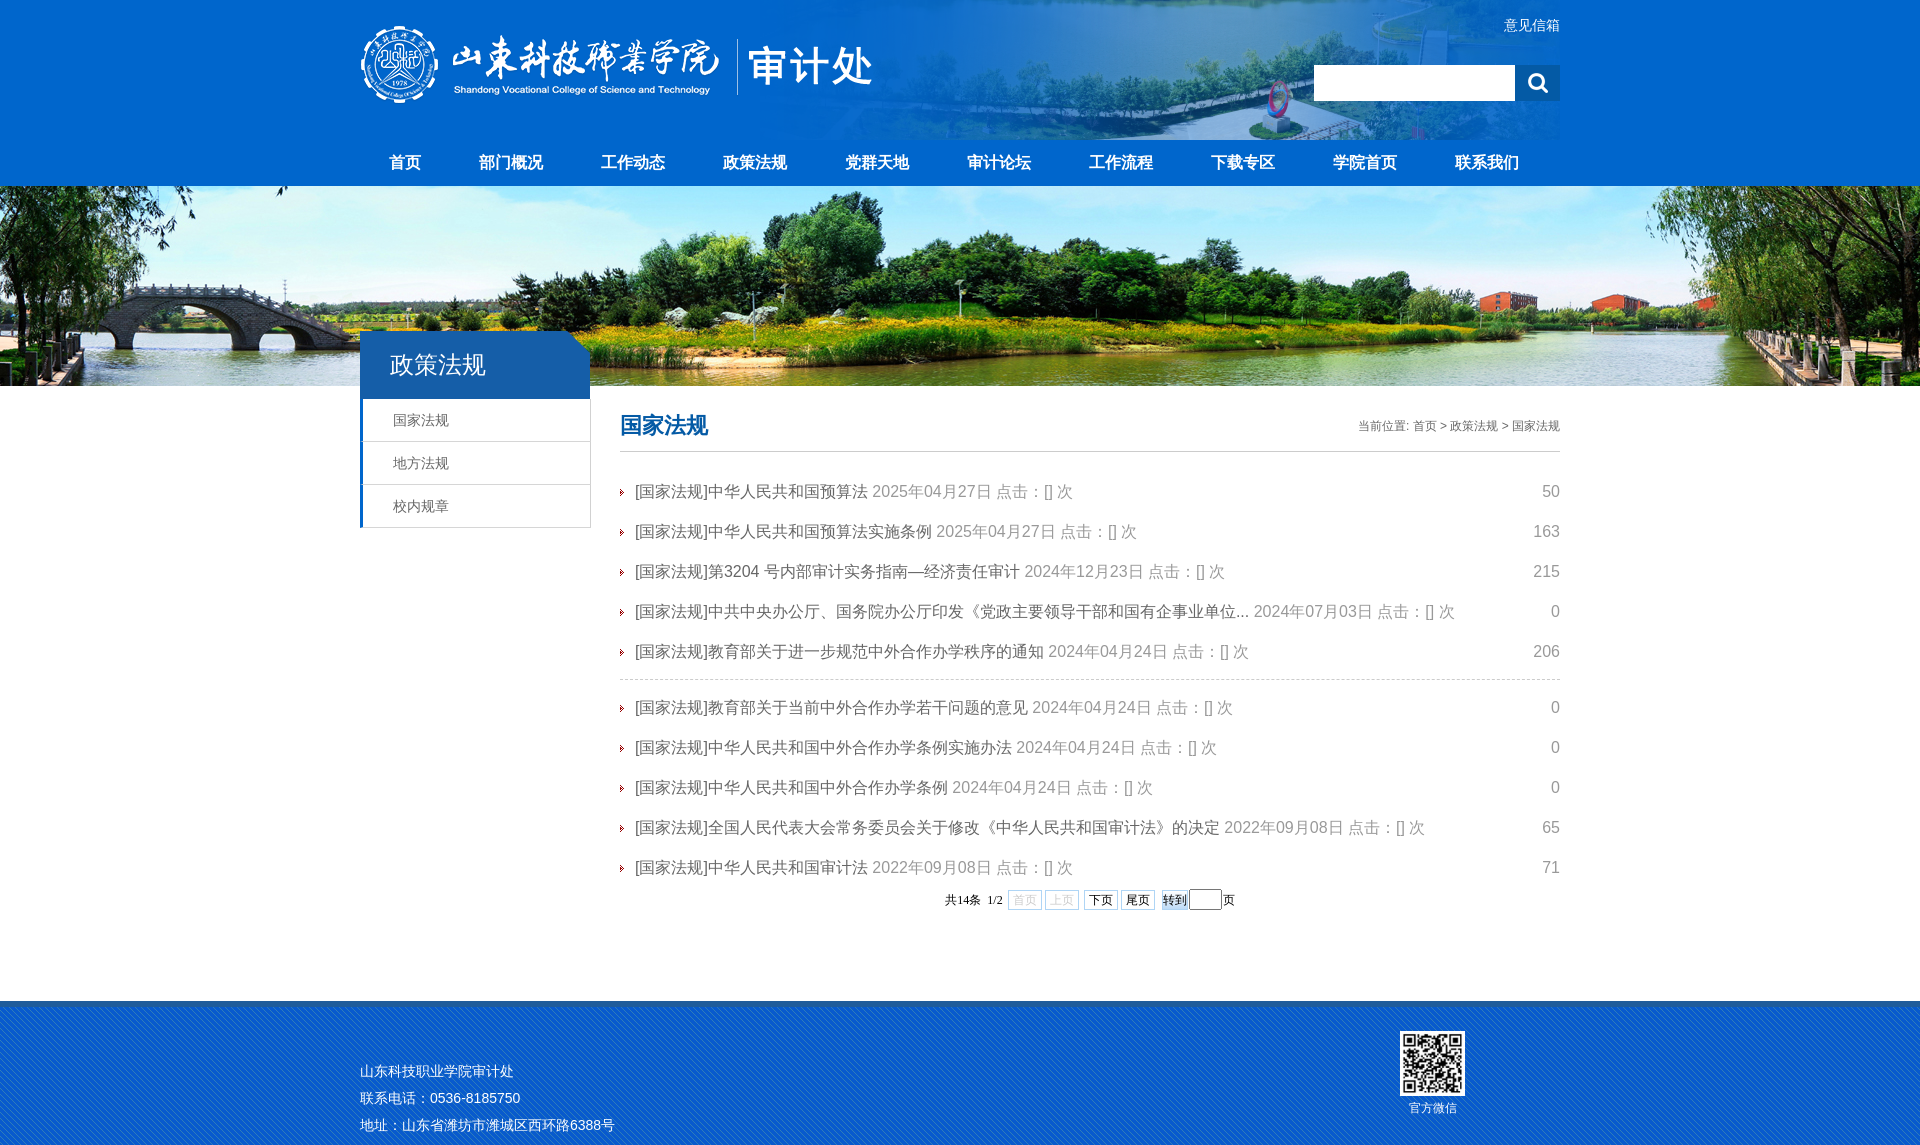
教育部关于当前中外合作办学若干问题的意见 (868, 707)
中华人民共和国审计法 (788, 867)
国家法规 (421, 420)
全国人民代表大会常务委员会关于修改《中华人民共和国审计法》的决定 (964, 827)
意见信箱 (1532, 25)
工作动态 (633, 162)
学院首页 (1365, 162)
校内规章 (421, 506)
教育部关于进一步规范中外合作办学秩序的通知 (876, 651)
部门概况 (511, 162)
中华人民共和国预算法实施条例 (820, 531)
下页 (1101, 900)
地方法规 (421, 463)
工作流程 (1121, 162)
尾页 (1138, 900)
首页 (405, 162)
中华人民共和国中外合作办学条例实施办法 (860, 747)
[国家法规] (671, 491)
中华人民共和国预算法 (788, 491)
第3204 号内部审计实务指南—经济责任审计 (864, 571)
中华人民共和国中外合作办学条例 (828, 787)
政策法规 (755, 162)
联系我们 (1487, 162)
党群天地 (877, 162)
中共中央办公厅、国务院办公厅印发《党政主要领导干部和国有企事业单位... (978, 611)
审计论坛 (999, 162)
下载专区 (1243, 162)
